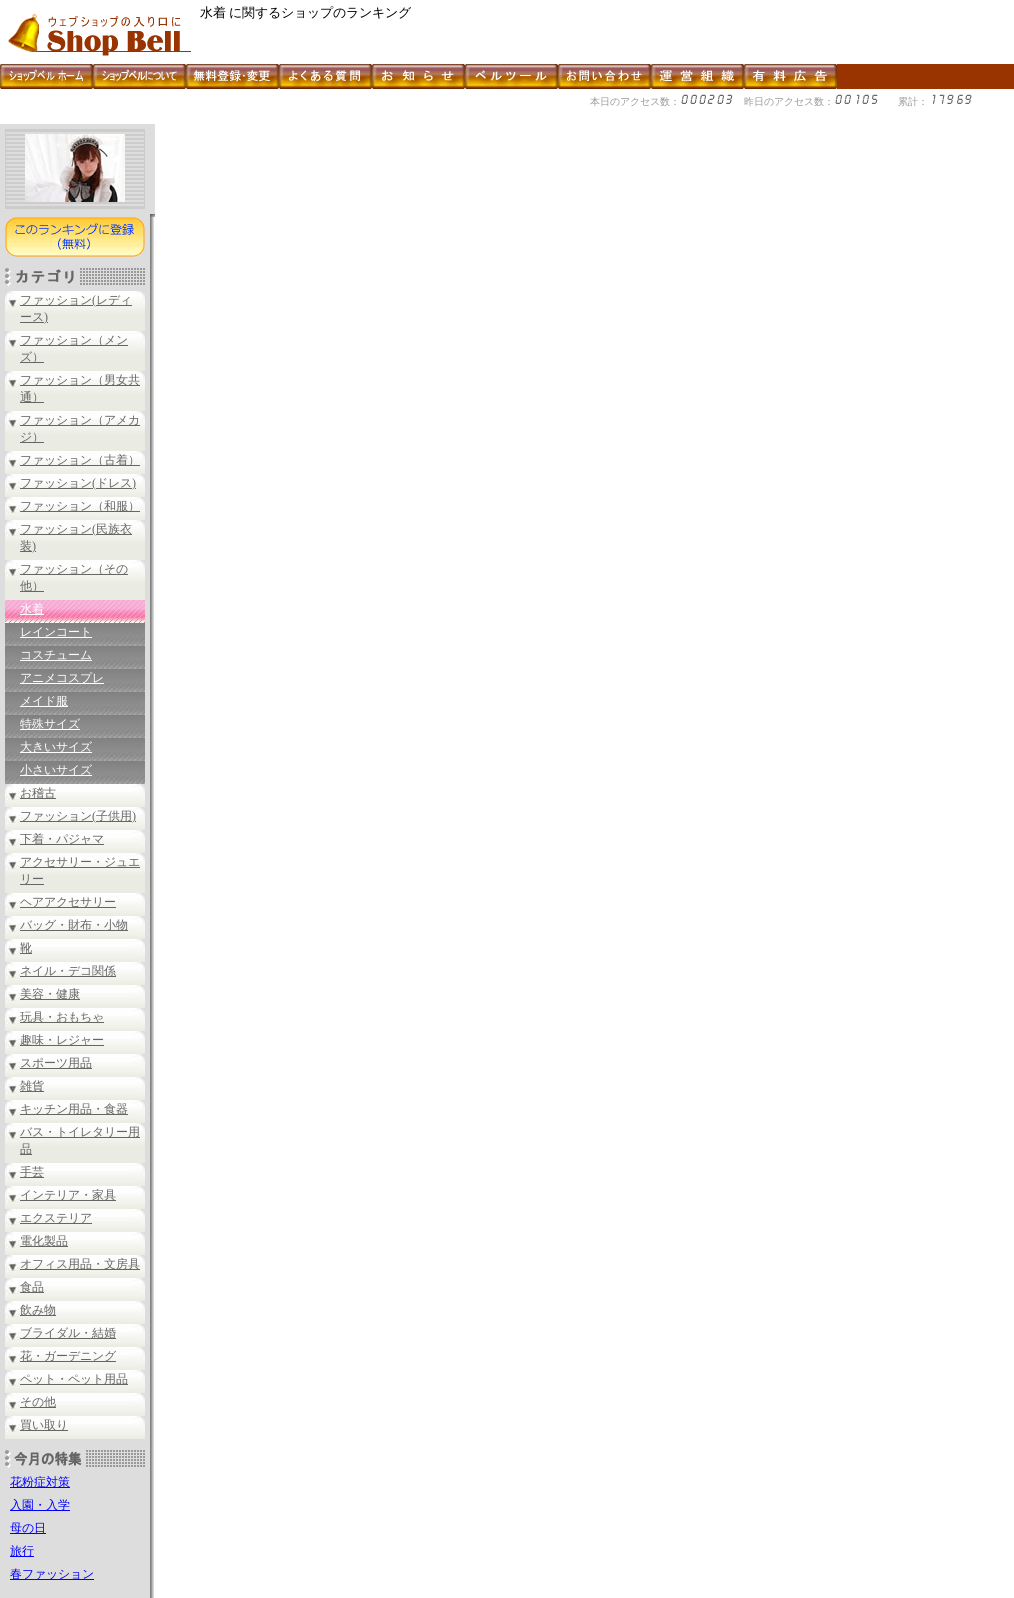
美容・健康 (50, 994)
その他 (38, 1402)
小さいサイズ (56, 770)
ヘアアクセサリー (68, 902)
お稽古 (38, 793)
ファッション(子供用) (78, 816)
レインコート (56, 632)
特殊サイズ (50, 724)
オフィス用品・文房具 (80, 1264)
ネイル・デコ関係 (68, 971)
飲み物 (38, 1310)
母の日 (28, 1528)
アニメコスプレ (62, 678)
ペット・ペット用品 (74, 1379)
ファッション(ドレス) (78, 483)
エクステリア (56, 1218)
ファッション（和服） (80, 506)
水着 (32, 609)
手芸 (32, 1172)
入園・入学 (40, 1505)
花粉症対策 (40, 1482)
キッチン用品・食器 (74, 1109)
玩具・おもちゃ (62, 1017)
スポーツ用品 (56, 1063)
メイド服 (44, 701)
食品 (32, 1287)
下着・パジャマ (62, 839)
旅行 (22, 1551)
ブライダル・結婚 (68, 1333)
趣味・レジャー (62, 1040)
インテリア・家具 (68, 1195)
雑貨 (32, 1086)
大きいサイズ (56, 747)
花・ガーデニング (68, 1356)
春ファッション (52, 1574)
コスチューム (56, 655)
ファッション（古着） (80, 460)
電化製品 (44, 1241)
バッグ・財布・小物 (74, 925)
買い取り (44, 1425)
